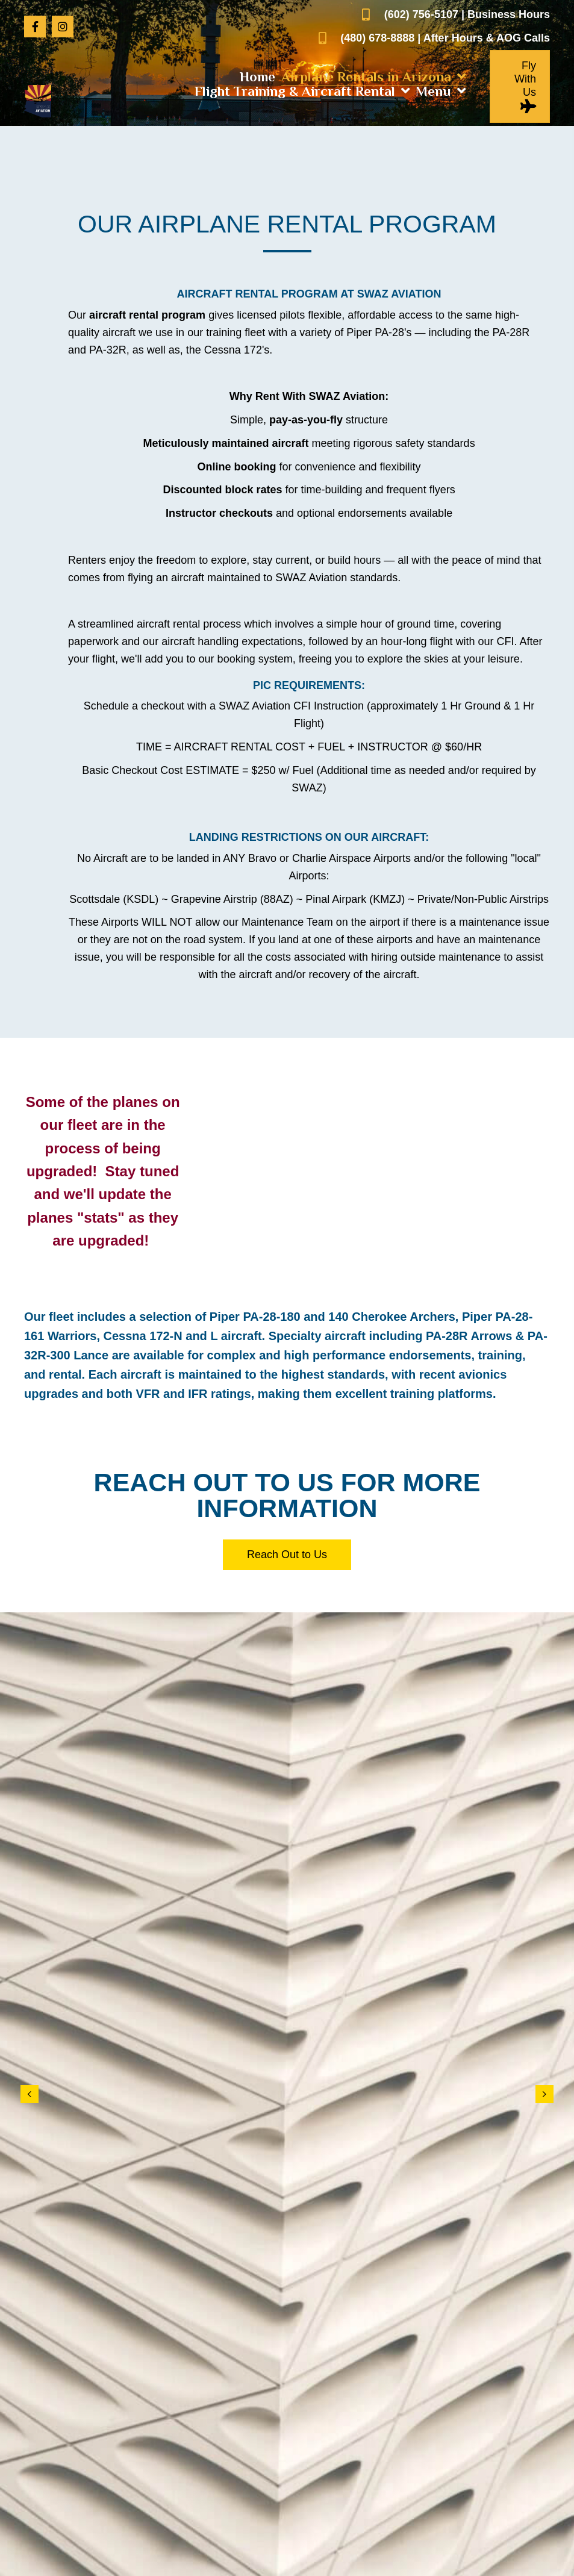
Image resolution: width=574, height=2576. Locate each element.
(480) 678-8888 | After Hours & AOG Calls (445, 38)
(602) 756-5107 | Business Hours (467, 14)
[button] (35, 26)
